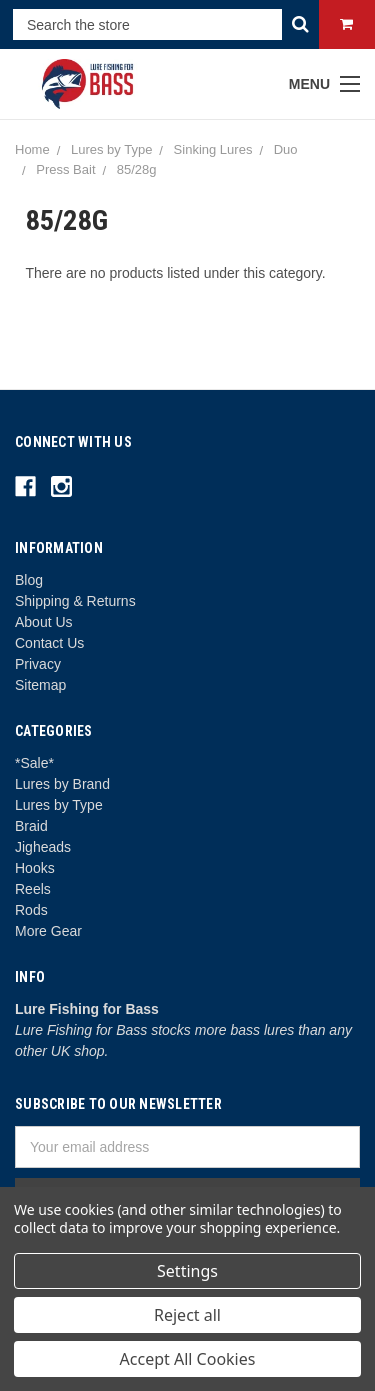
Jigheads (43, 847)
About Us (44, 622)
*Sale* (34, 763)
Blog (29, 580)
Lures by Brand (62, 784)
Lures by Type (59, 805)
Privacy (38, 664)
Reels (33, 889)
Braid (31, 826)
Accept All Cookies (188, 1359)
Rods (31, 910)
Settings (187, 1271)
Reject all (187, 1315)
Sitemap (40, 685)
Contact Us (49, 643)
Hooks (35, 868)
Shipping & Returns (75, 601)
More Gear (48, 931)
